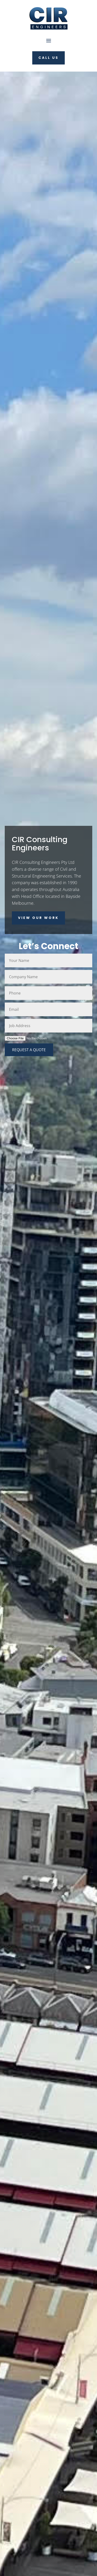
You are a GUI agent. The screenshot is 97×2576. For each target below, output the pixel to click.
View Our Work (38, 917)
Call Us (48, 57)
